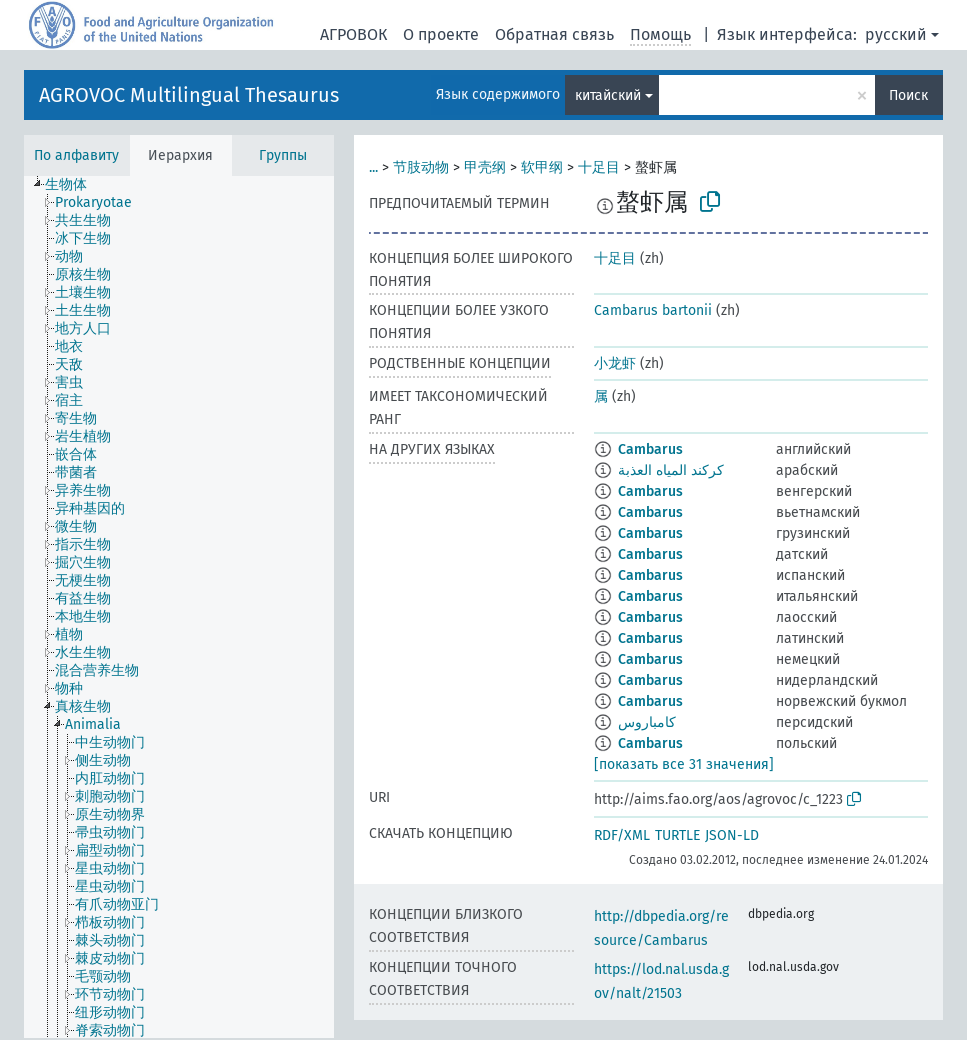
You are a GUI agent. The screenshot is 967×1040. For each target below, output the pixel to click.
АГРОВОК (353, 34)
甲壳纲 (485, 167)
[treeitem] (74, 185)
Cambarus (650, 449)
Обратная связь (554, 34)
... (373, 167)
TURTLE (677, 835)
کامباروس (647, 722)
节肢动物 (421, 167)
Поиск (908, 95)
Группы (283, 155)
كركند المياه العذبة (671, 470)
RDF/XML (622, 835)
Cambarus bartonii (653, 310)
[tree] (179, 607)
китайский (608, 95)
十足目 (599, 167)
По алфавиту (76, 155)
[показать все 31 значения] (684, 764)
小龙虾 (615, 363)
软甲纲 (542, 167)
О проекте (441, 34)
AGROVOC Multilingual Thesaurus (189, 95)
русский (896, 34)
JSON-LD (732, 835)
